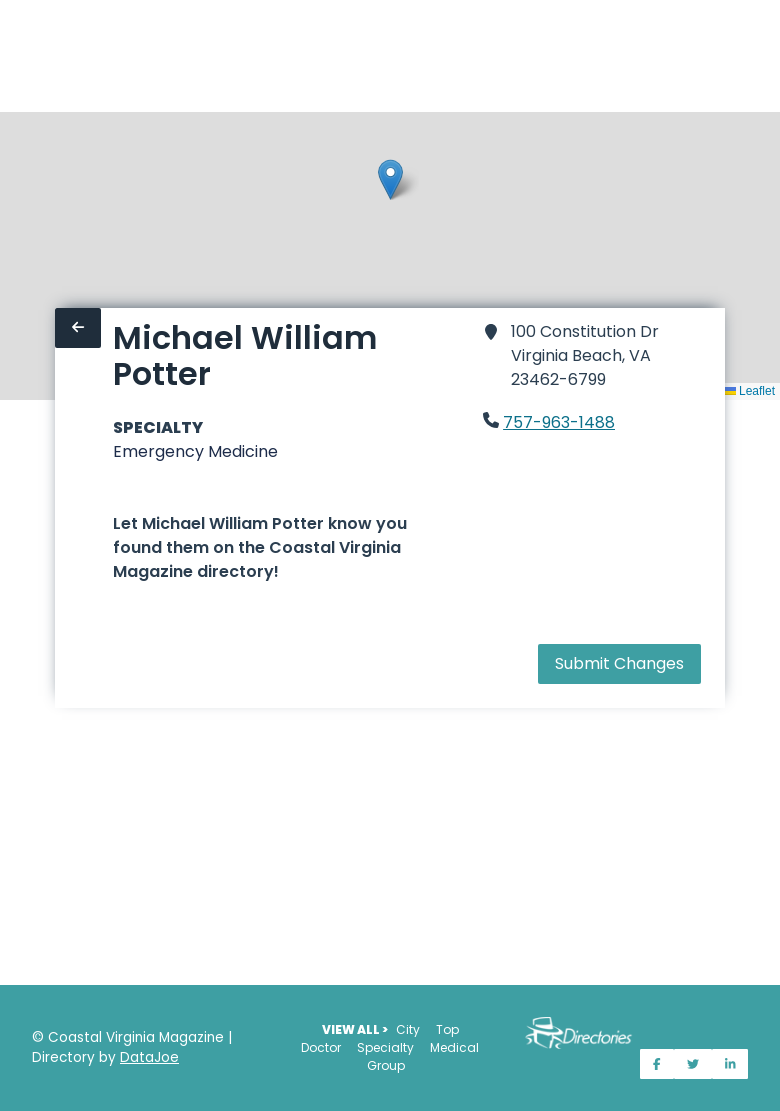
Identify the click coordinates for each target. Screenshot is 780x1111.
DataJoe (149, 1057)
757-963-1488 (559, 422)
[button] (390, 179)
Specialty (385, 1047)
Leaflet (749, 391)
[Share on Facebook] (657, 1064)
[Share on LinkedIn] (730, 1064)
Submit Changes (619, 663)
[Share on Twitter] (693, 1064)
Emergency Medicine (195, 451)
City (408, 1029)
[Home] (12, 56)
